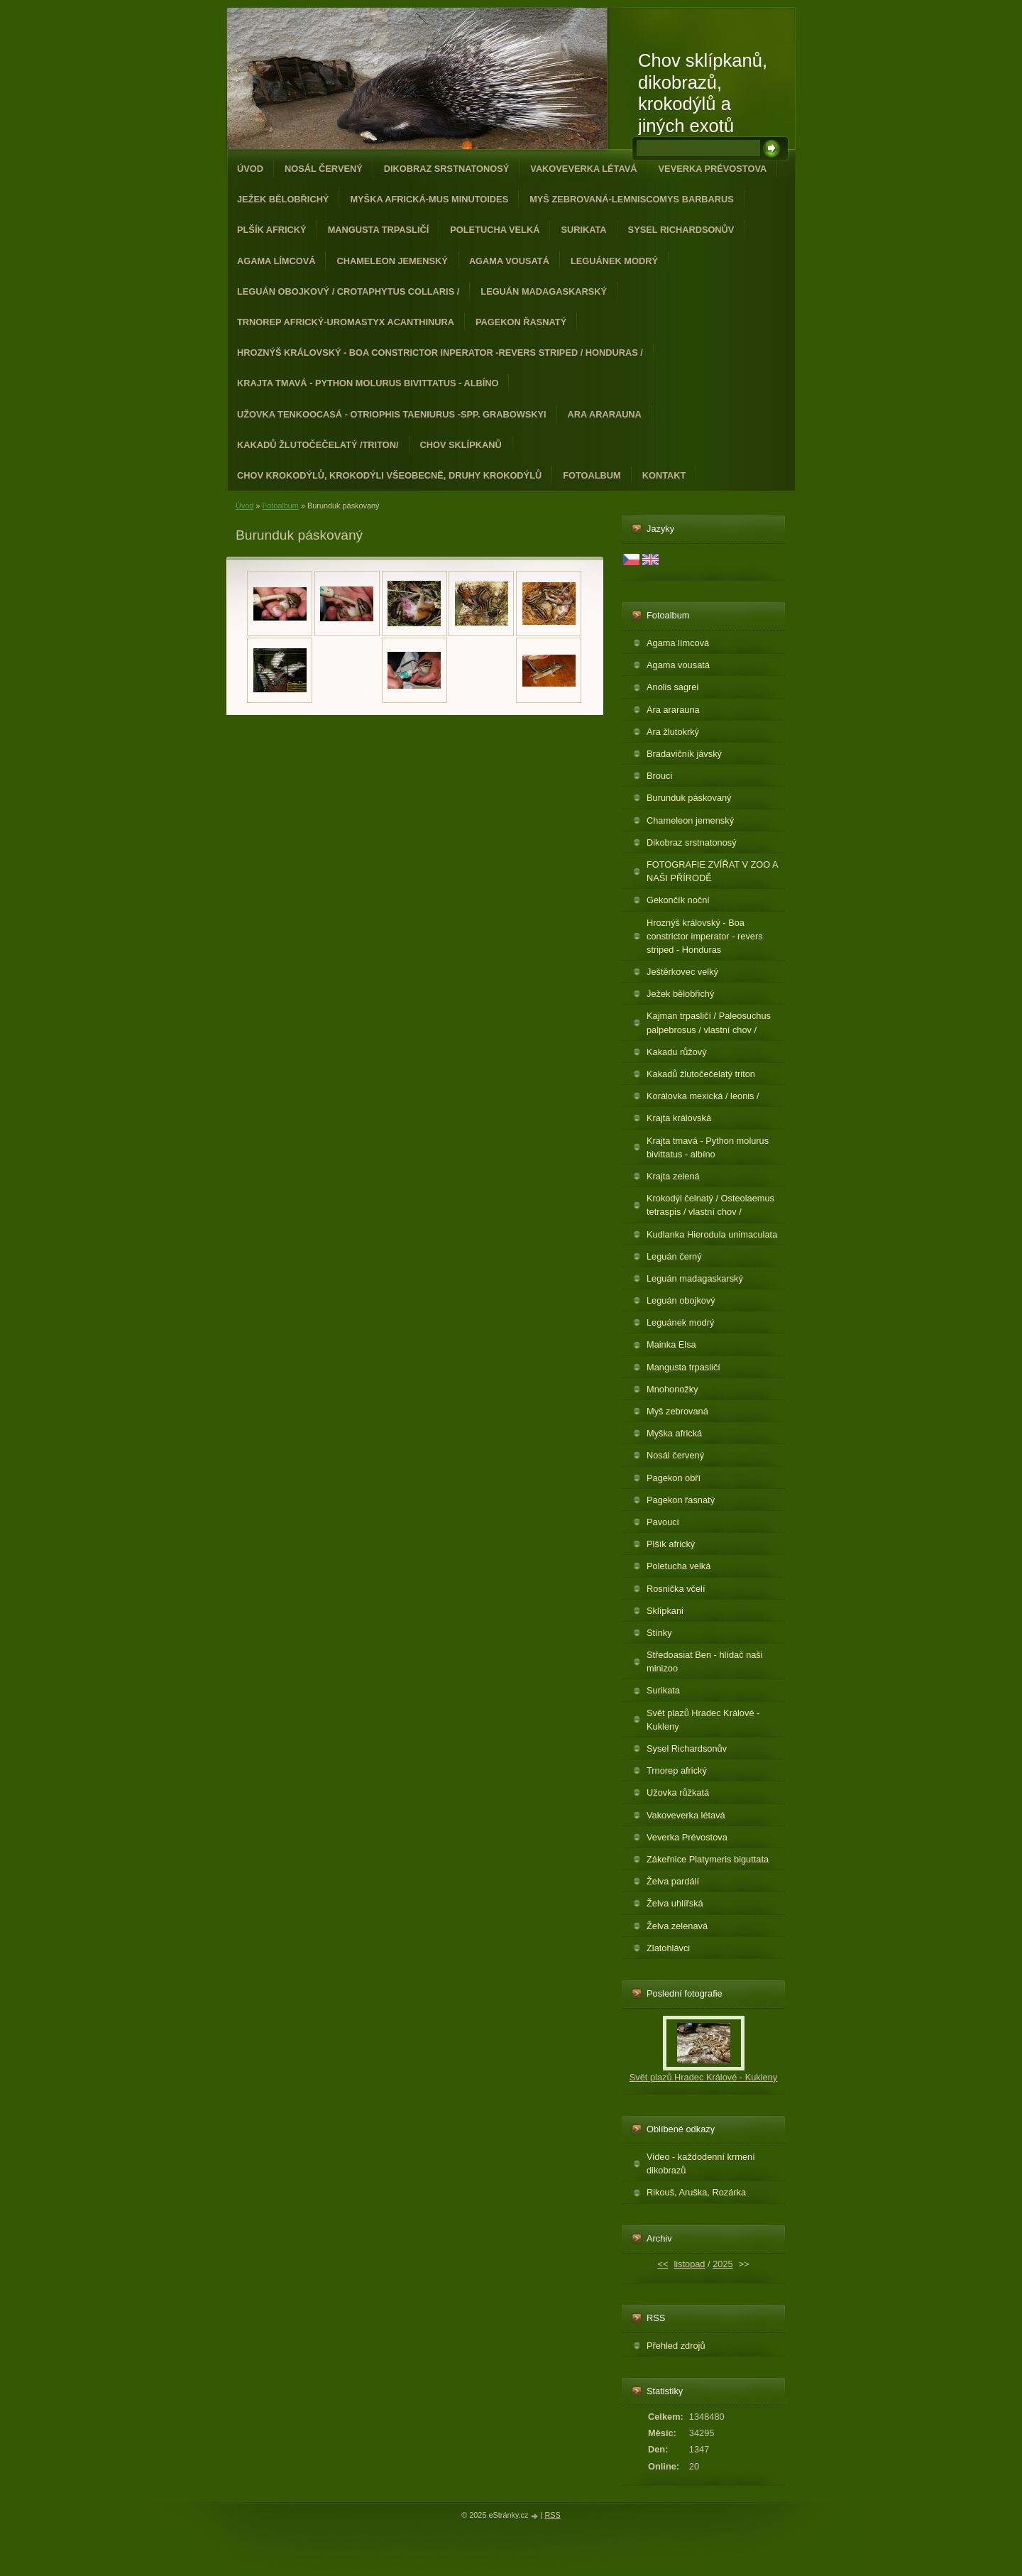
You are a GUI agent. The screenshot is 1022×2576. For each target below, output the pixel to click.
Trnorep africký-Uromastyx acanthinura (345, 322)
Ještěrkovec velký (682, 971)
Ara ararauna (605, 414)
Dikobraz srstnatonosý (447, 168)
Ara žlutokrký (673, 731)
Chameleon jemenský (391, 261)
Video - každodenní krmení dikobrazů (701, 2163)
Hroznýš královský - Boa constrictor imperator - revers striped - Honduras (705, 936)
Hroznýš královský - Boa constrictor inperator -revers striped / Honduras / (440, 352)
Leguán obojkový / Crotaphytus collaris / (348, 291)
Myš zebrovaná (677, 1411)
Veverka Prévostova (713, 168)
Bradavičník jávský (684, 753)
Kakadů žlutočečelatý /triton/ (318, 445)
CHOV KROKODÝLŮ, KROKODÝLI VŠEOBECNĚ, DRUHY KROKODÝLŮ (389, 475)
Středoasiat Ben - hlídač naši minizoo (705, 1661)
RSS (552, 2515)
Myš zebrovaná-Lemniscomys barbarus (631, 199)
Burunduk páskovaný (689, 797)
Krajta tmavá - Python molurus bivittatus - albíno (367, 383)
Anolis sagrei (672, 687)
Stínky (659, 1632)
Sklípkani (665, 1610)
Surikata (583, 229)
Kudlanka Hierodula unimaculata (712, 1234)
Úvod (250, 168)
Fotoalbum (592, 475)
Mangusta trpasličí (378, 229)
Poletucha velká (494, 229)
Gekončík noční (678, 900)
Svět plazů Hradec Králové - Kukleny (703, 1720)
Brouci (659, 775)
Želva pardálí (673, 1881)
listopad (689, 2264)
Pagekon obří (673, 1478)
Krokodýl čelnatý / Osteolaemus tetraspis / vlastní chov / (710, 1205)
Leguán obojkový (681, 1300)
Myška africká (674, 1433)
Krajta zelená (673, 1176)
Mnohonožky (672, 1389)
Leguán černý (674, 1256)
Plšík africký (272, 229)
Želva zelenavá (677, 1926)
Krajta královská (679, 1118)
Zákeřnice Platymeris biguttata (708, 1859)
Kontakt (664, 475)
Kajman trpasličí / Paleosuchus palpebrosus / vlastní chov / (709, 1022)
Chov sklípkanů (461, 445)
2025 (722, 2264)
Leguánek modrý (614, 261)
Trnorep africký (677, 1770)
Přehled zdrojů (676, 2345)
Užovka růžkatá (678, 1792)
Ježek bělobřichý (283, 199)
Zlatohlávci (668, 1948)
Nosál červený (324, 168)
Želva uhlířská (675, 1903)
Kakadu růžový (677, 1052)
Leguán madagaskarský (543, 291)
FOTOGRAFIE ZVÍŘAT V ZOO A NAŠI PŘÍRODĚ (713, 871)
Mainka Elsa (671, 1344)
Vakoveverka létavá (583, 168)
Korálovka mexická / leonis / (703, 1096)
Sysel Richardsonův (681, 229)
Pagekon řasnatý (521, 322)
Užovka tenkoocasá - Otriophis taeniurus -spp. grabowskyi (391, 414)
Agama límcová (276, 261)
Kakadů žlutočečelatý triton (701, 1074)
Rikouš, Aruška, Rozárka (696, 2192)
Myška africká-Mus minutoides (429, 199)
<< (662, 2264)
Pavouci (663, 1522)
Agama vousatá (509, 261)
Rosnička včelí (676, 1588)
